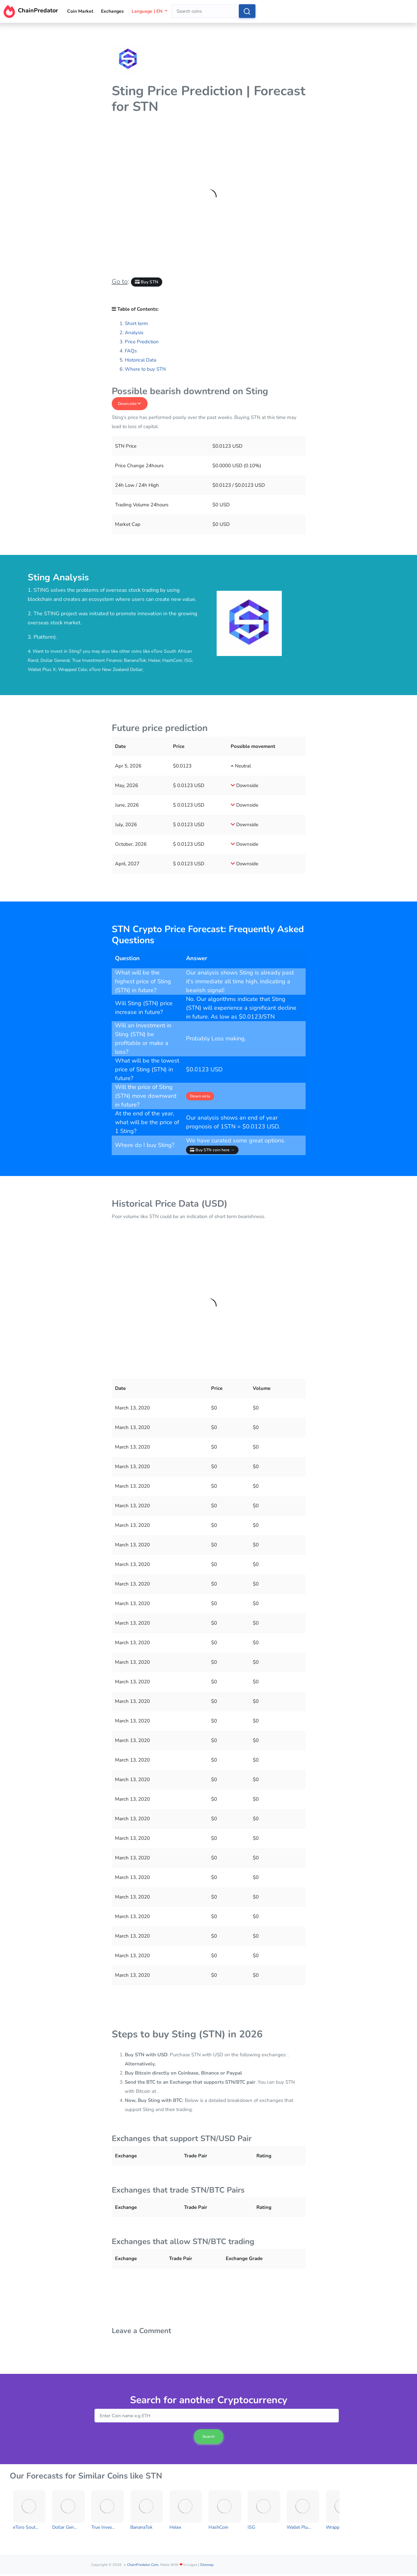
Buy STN (147, 282)
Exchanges (112, 11)
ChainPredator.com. (143, 2564)
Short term (136, 323)
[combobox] (205, 11)
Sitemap (206, 2564)
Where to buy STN (145, 369)
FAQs (131, 351)
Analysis (134, 332)
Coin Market (80, 11)
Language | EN (148, 11)
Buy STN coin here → (212, 1150)
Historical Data (140, 360)
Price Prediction (142, 341)
